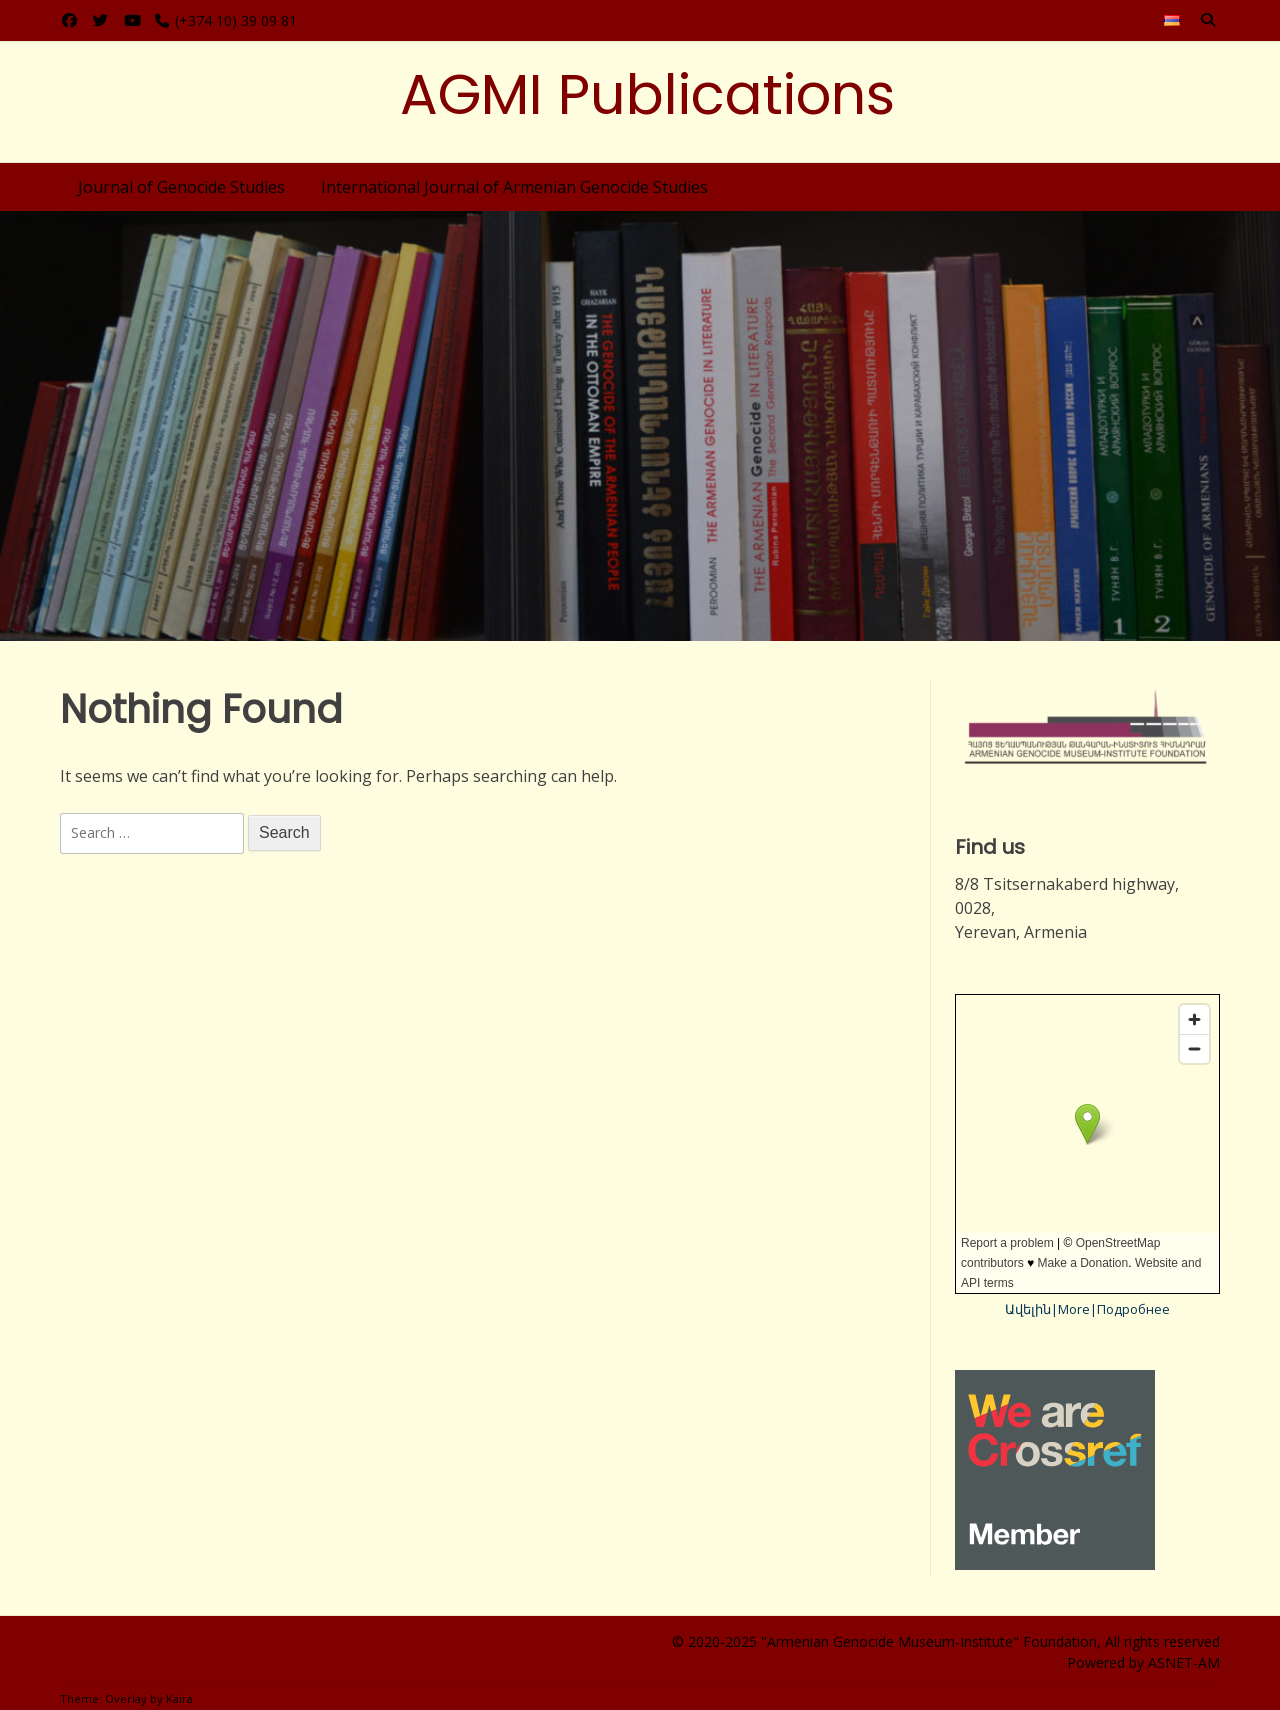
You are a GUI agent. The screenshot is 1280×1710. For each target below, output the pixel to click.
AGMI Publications (647, 94)
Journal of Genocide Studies (181, 187)
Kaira (179, 1698)
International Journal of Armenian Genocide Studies (514, 187)
